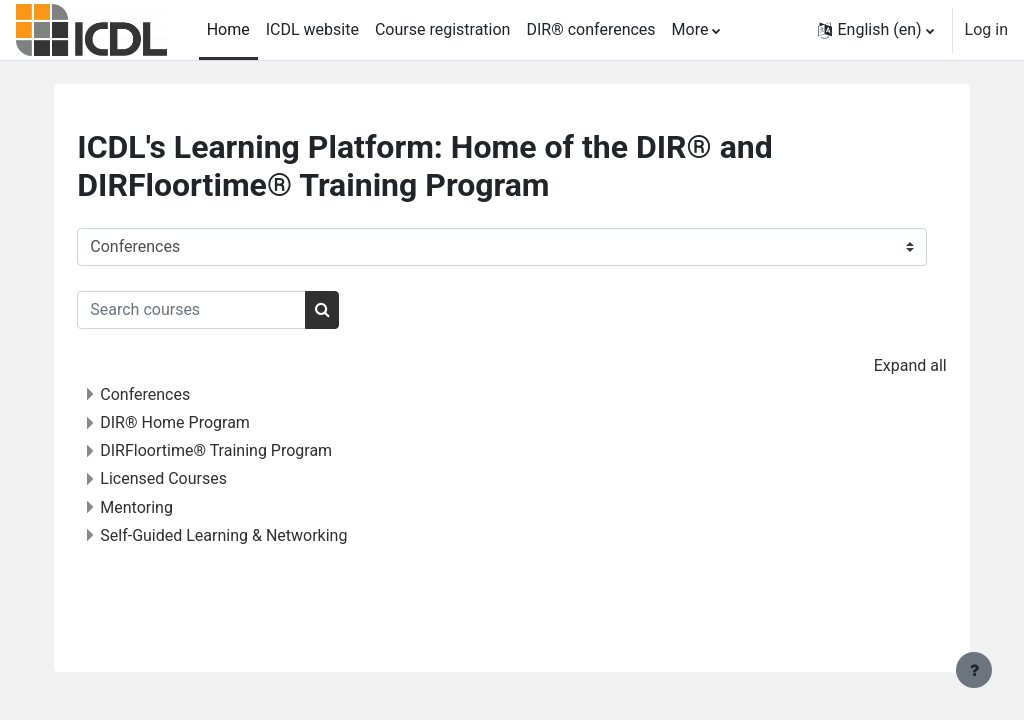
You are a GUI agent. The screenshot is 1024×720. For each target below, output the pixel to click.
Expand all (870, 365)
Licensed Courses (203, 478)
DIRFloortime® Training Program (256, 450)
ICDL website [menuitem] (312, 29)
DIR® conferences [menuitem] (590, 29)
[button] (875, 30)
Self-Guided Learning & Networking (263, 535)
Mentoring (176, 507)
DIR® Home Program (215, 422)
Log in (986, 29)
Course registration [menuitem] (443, 29)
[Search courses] (231, 310)
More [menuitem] (690, 29)
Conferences (185, 394)
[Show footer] (974, 670)
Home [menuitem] (228, 29)
